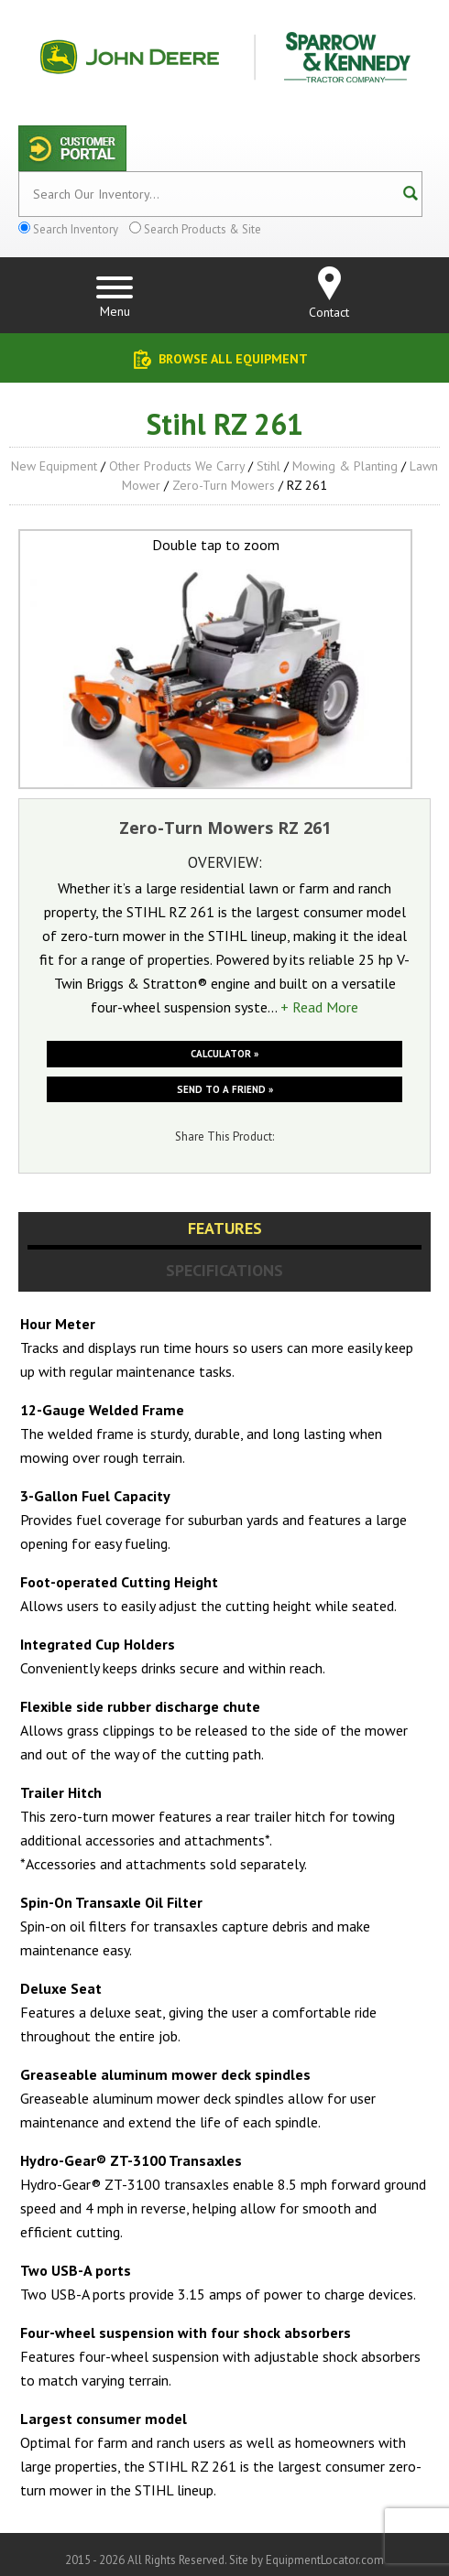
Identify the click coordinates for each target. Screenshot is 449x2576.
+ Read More (319, 1007)
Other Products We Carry (177, 466)
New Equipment (54, 466)
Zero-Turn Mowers (223, 485)
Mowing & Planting (345, 466)
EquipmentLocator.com (325, 2560)
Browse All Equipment (233, 359)
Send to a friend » (225, 1089)
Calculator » (224, 1053)
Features (225, 1228)
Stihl (268, 466)
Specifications (224, 1270)
